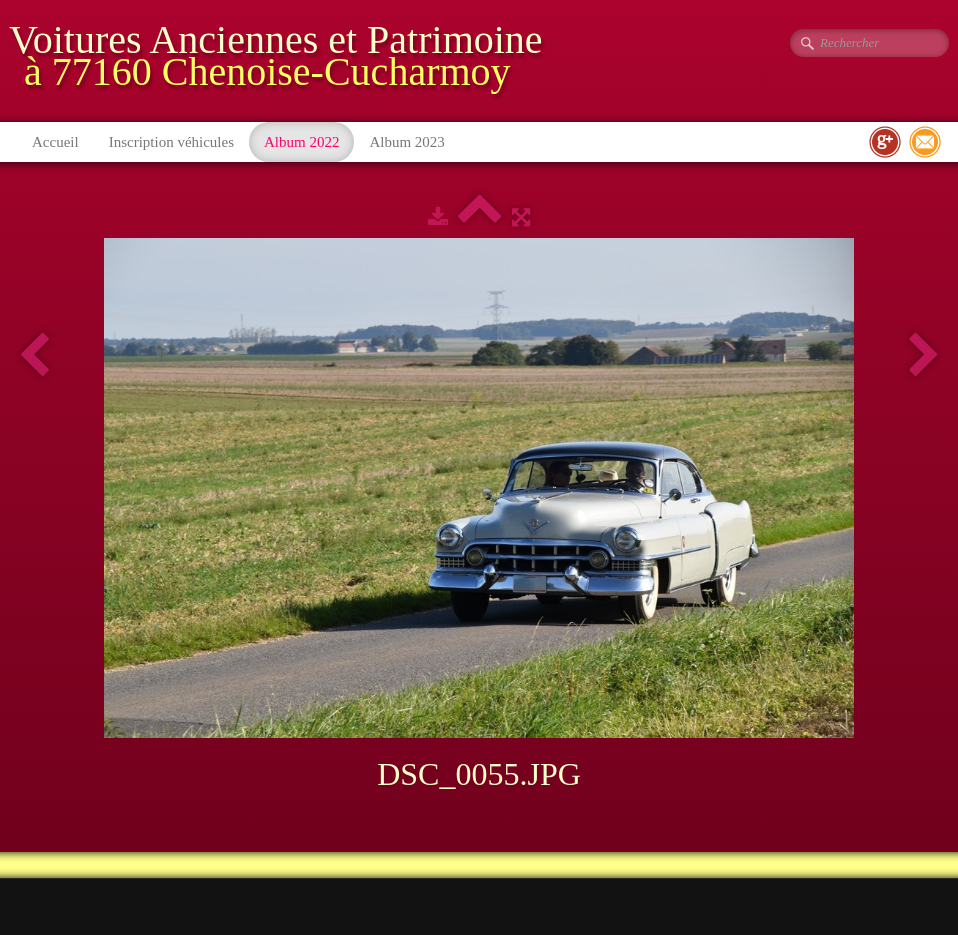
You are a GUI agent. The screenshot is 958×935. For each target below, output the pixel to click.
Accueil (55, 142)
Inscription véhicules (171, 142)
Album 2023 (406, 142)
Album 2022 (301, 142)
